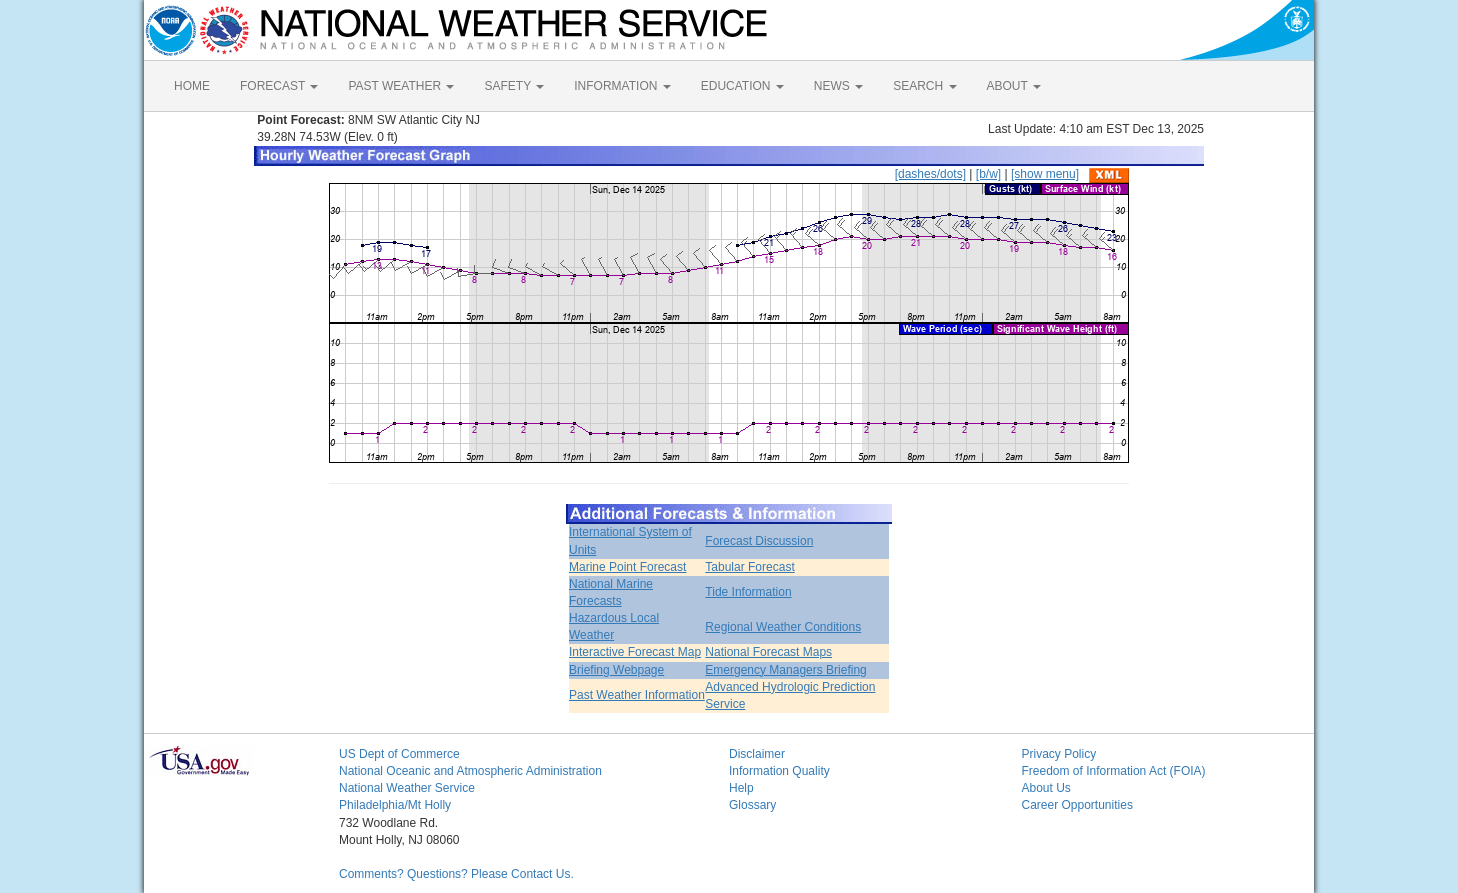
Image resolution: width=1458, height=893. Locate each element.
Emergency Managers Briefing (785, 670)
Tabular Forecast (749, 567)
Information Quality (779, 771)
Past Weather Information (637, 695)
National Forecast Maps (768, 652)
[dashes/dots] (930, 174)
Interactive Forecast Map (635, 652)
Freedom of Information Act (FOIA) (1114, 771)
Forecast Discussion (759, 541)
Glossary (752, 805)
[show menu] (1045, 174)
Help (741, 788)
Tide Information (748, 592)
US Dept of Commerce (399, 754)
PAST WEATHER (401, 86)
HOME (192, 86)
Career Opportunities (1077, 805)
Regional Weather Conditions (783, 627)
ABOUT (1014, 86)
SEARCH (924, 86)
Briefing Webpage (616, 670)
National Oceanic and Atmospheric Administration (470, 771)
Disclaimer (757, 754)
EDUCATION (742, 86)
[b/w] (988, 174)
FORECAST (279, 86)
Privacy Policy (1059, 754)
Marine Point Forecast (627, 567)
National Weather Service (407, 788)
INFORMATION (622, 86)
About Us (1046, 788)
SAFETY (514, 86)
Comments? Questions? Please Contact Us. (456, 874)
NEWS (838, 86)
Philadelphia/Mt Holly (395, 805)
